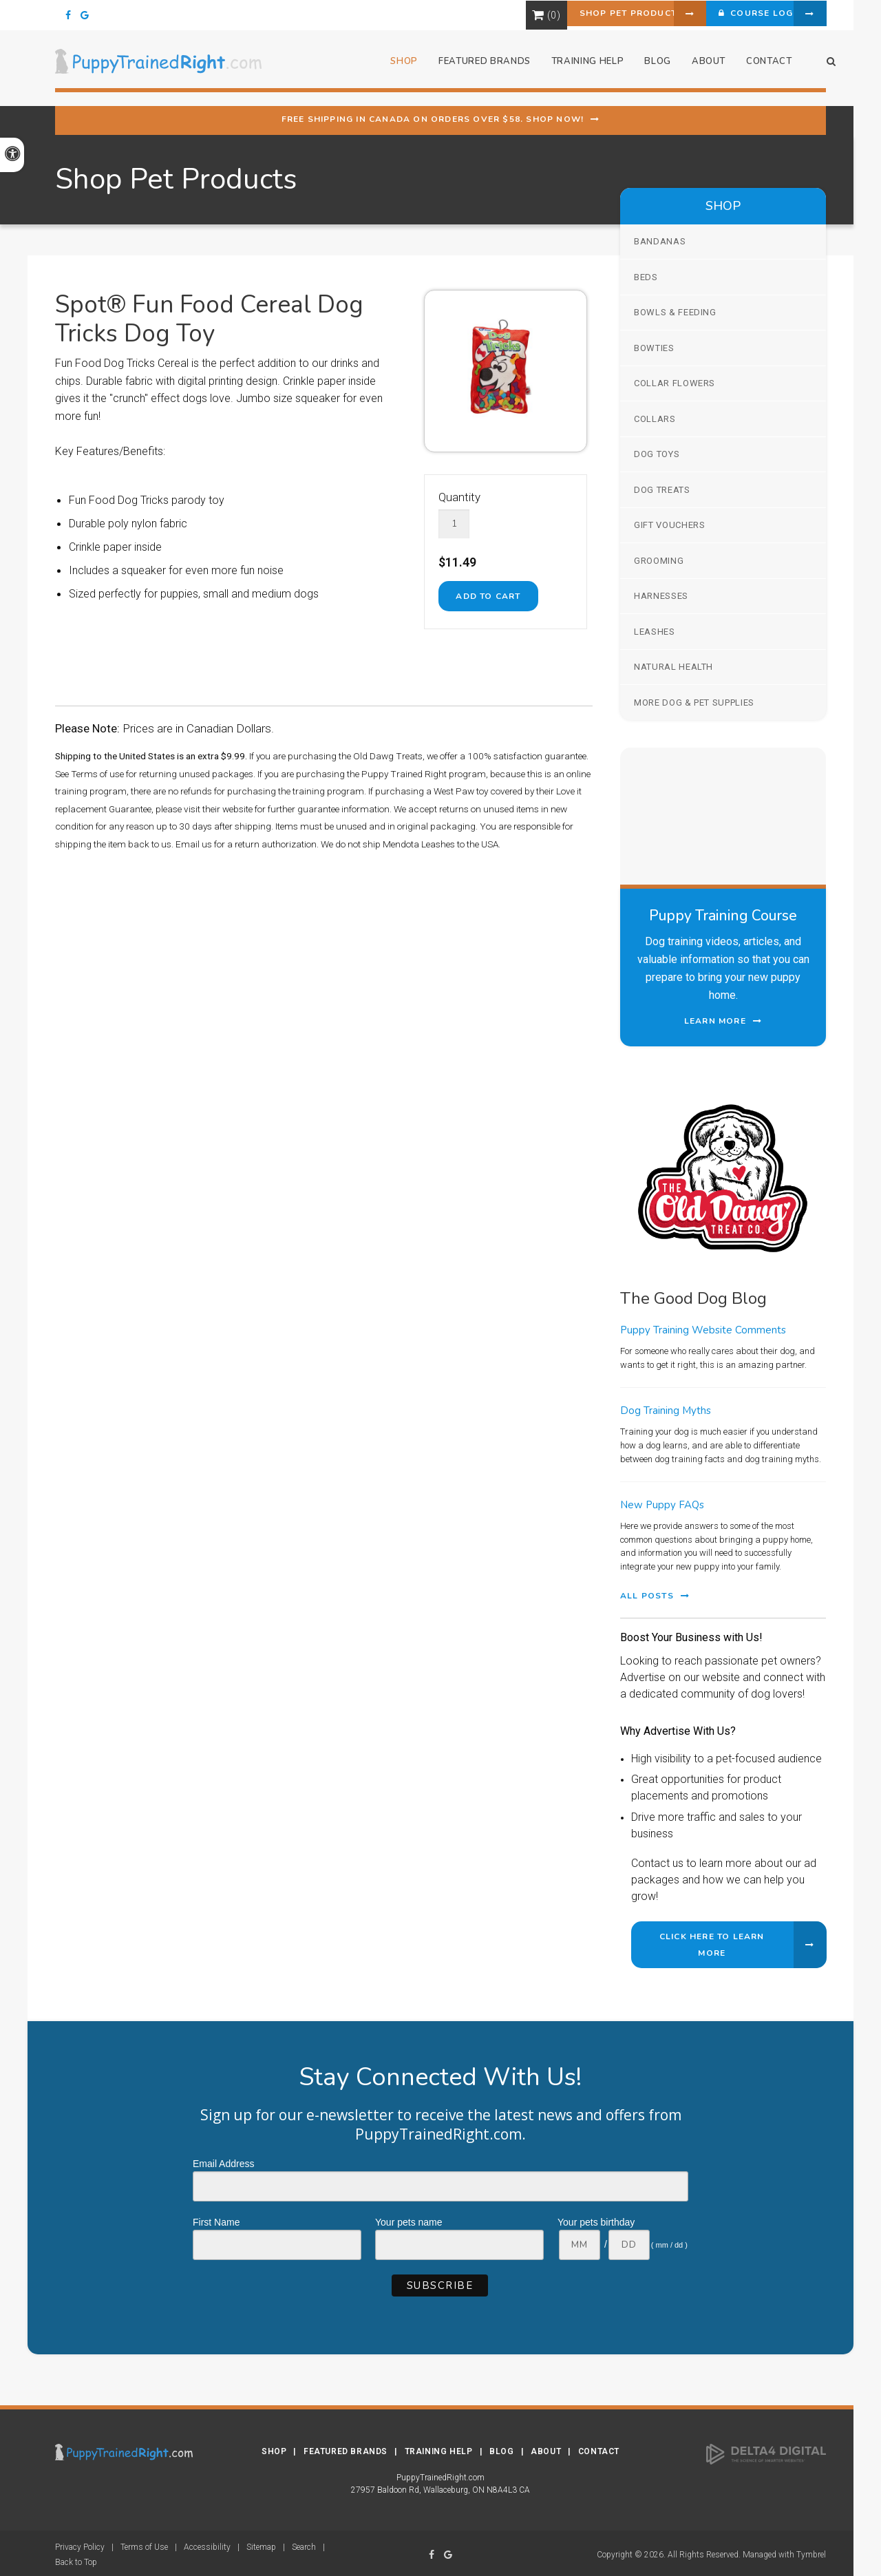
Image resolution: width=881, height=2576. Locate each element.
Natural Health (673, 667)
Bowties (654, 348)
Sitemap (261, 2544)
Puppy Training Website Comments (703, 1330)
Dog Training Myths (665, 1410)
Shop (274, 2448)
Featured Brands (346, 2448)
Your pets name (409, 2222)
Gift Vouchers (669, 525)
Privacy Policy (80, 2544)
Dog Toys (656, 454)
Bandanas (660, 241)
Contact (759, 68)
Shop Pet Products (572, 15)
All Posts (647, 1595)
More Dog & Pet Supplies (694, 702)
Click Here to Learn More (712, 1945)
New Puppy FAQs (662, 1505)
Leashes (654, 631)
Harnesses (661, 596)
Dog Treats (662, 490)
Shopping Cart (474, 15)
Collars (655, 419)
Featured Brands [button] (475, 68)
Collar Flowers (674, 383)
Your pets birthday (596, 2222)
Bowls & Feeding (675, 312)
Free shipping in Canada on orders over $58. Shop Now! (433, 119)
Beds (646, 277)
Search (304, 2544)
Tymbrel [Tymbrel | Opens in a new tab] (811, 2552)
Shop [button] (395, 68)
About (699, 68)
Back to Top (76, 2559)
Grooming (658, 561)
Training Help (439, 2448)
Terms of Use (144, 2544)
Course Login (733, 15)
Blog (648, 68)
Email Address (223, 2163)
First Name (216, 2222)
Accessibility (207, 2544)
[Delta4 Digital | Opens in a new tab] (766, 2451)
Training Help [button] (578, 68)
